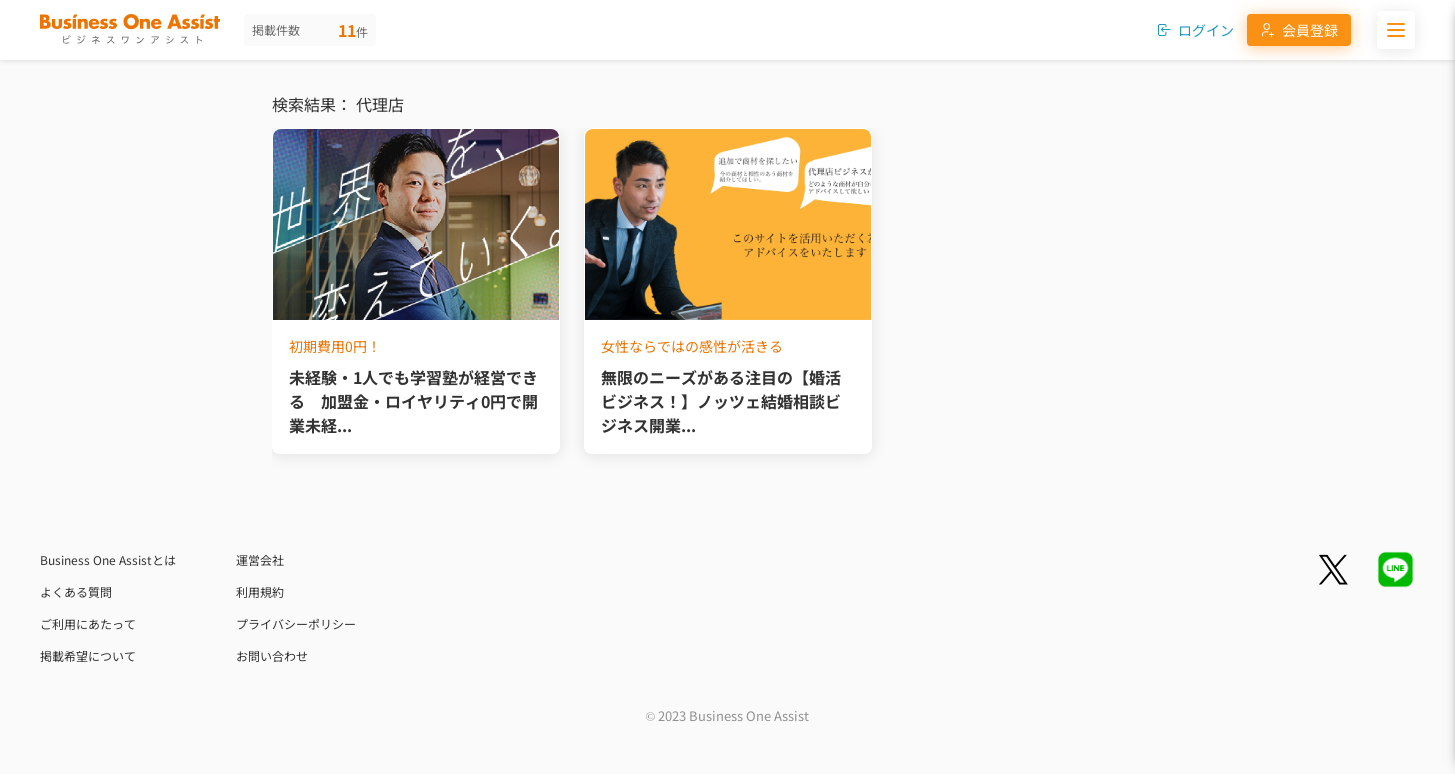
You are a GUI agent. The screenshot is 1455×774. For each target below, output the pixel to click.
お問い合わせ (272, 655)
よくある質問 (76, 591)
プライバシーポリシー (296, 623)
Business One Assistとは (108, 559)
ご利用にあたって (88, 623)
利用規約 (260, 591)
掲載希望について (88, 655)
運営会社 (260, 559)
